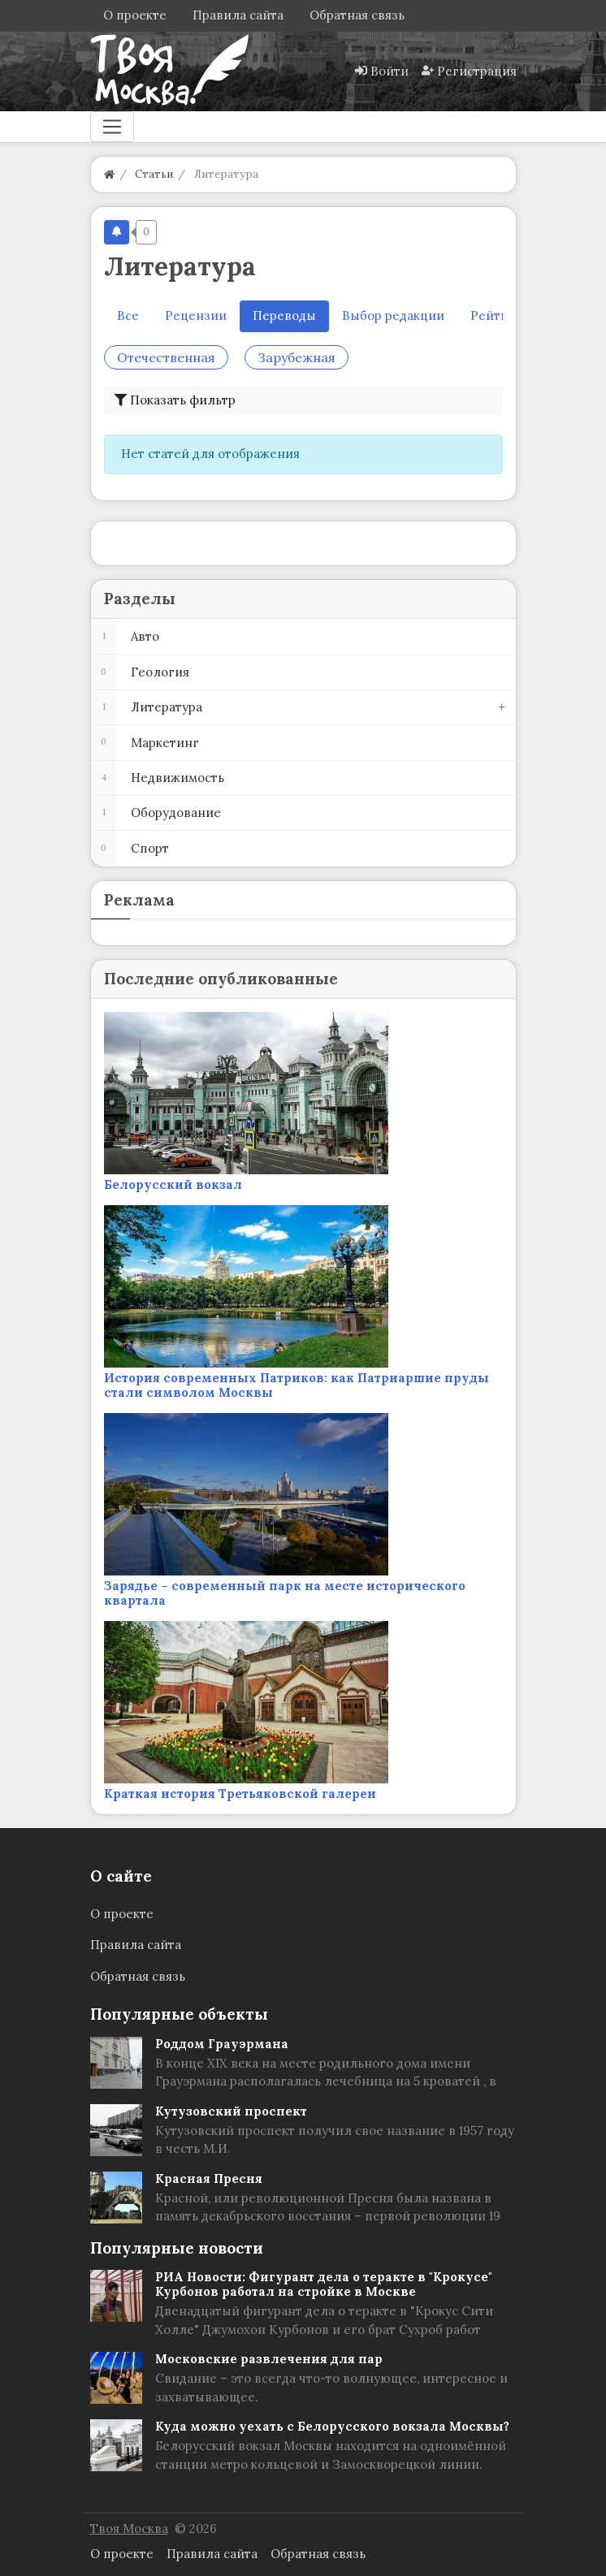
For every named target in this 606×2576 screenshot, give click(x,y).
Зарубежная (296, 357)
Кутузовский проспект (231, 2111)
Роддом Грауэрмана (221, 2043)
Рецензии (196, 315)
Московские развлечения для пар (269, 2358)
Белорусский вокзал (173, 1184)
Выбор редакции (393, 315)
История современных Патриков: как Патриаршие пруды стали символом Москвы (296, 1385)
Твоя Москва (129, 2528)
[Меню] (112, 126)
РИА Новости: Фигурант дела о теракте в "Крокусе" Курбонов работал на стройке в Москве (323, 2284)
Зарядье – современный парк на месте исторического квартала (284, 1593)
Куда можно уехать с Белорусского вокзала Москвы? (332, 2426)
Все (128, 315)
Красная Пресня (208, 2178)
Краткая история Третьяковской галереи (240, 1793)
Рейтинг (496, 315)
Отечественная (166, 357)
